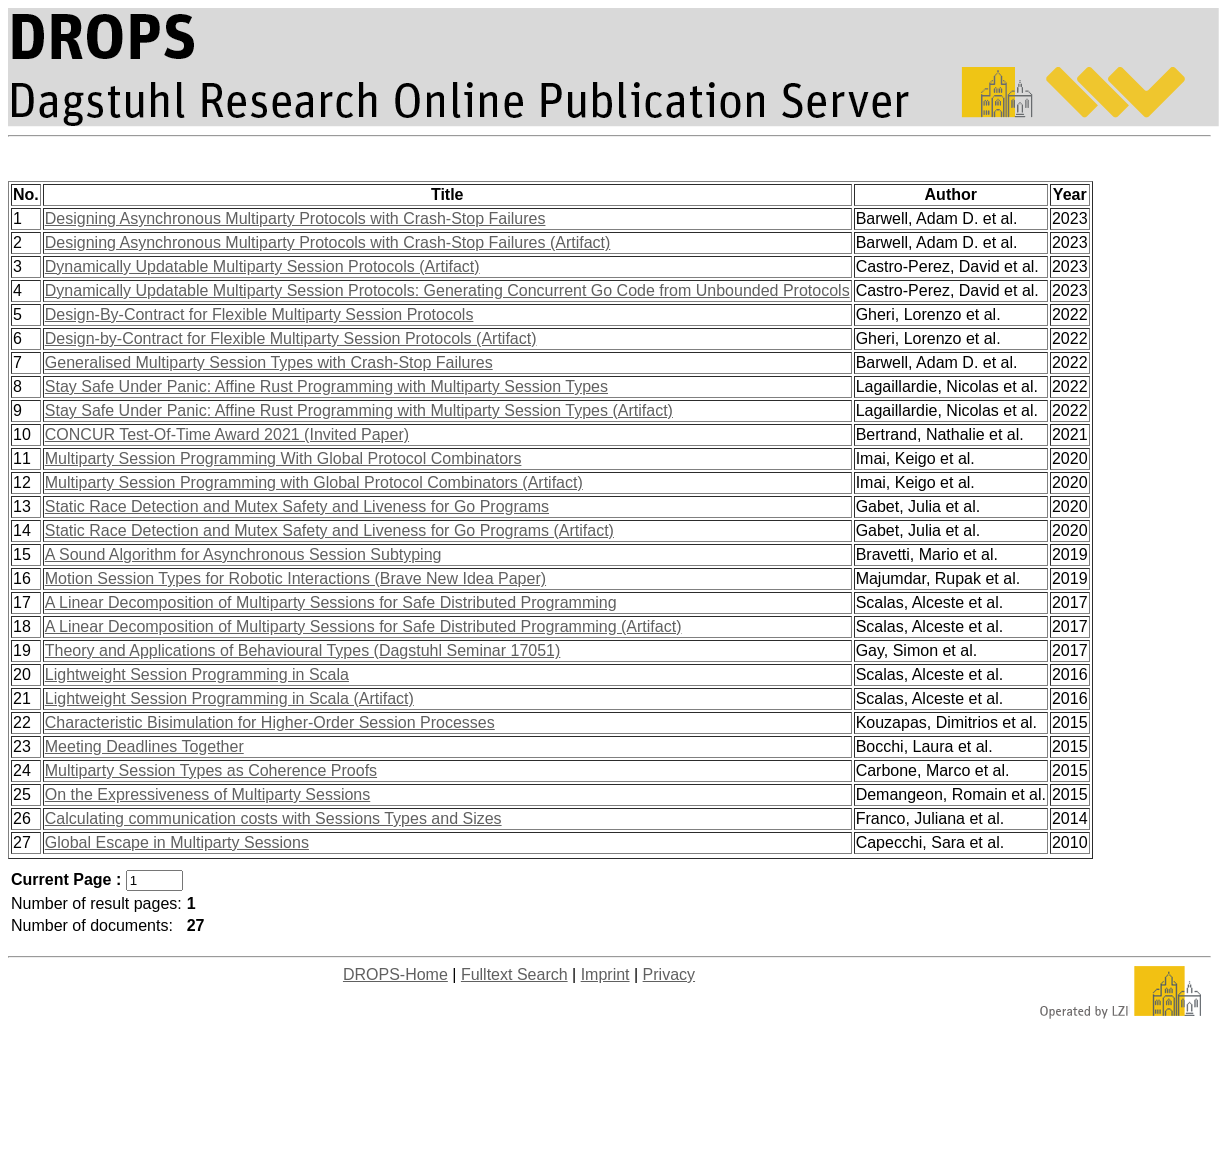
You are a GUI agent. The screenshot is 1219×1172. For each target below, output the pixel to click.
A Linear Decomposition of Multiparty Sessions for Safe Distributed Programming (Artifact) (363, 626)
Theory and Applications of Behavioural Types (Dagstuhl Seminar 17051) (303, 650)
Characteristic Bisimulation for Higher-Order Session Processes (270, 722)
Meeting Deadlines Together (144, 746)
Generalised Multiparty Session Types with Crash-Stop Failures (269, 362)
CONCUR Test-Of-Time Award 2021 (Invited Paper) (227, 434)
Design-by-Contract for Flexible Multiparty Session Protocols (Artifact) (291, 338)
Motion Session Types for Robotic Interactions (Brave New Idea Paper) (295, 578)
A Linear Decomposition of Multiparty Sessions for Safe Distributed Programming (331, 602)
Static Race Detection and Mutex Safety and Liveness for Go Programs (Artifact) (329, 530)
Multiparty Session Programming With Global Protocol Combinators (283, 458)
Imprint (605, 974)
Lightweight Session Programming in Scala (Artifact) (229, 698)
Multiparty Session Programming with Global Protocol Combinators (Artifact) (314, 482)
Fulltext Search (514, 974)
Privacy (669, 974)
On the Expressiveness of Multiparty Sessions (207, 794)
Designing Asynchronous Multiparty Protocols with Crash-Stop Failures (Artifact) (328, 242)
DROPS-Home (395, 974)
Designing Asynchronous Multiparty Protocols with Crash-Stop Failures (295, 218)
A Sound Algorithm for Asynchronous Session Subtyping (243, 554)
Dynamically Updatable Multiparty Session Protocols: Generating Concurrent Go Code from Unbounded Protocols (447, 290)
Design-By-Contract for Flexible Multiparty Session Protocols (259, 314)
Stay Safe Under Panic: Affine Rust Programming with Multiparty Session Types (326, 386)
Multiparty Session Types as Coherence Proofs (211, 770)
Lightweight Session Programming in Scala (197, 674)
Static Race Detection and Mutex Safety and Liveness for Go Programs (297, 506)
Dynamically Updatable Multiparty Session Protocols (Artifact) (262, 266)
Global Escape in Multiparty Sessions (177, 842)
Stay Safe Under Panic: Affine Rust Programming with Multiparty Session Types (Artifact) (359, 410)
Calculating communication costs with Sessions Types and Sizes (273, 818)
